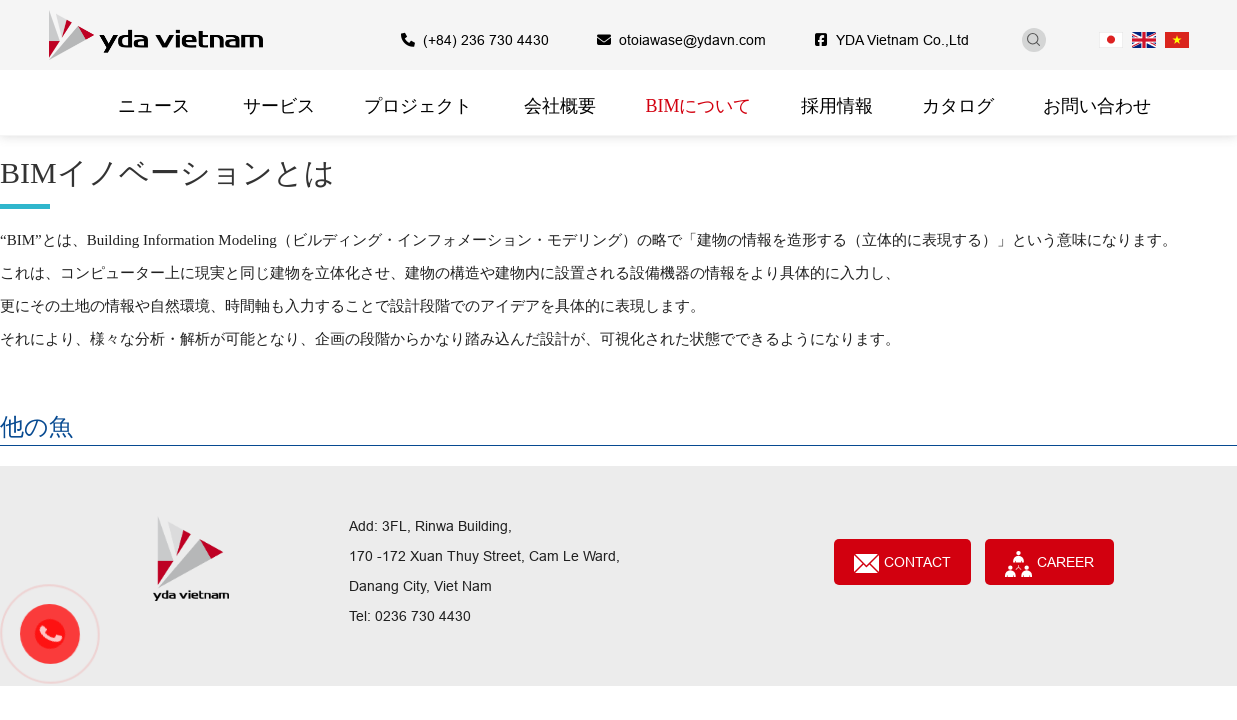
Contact (902, 563)
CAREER (1049, 564)
